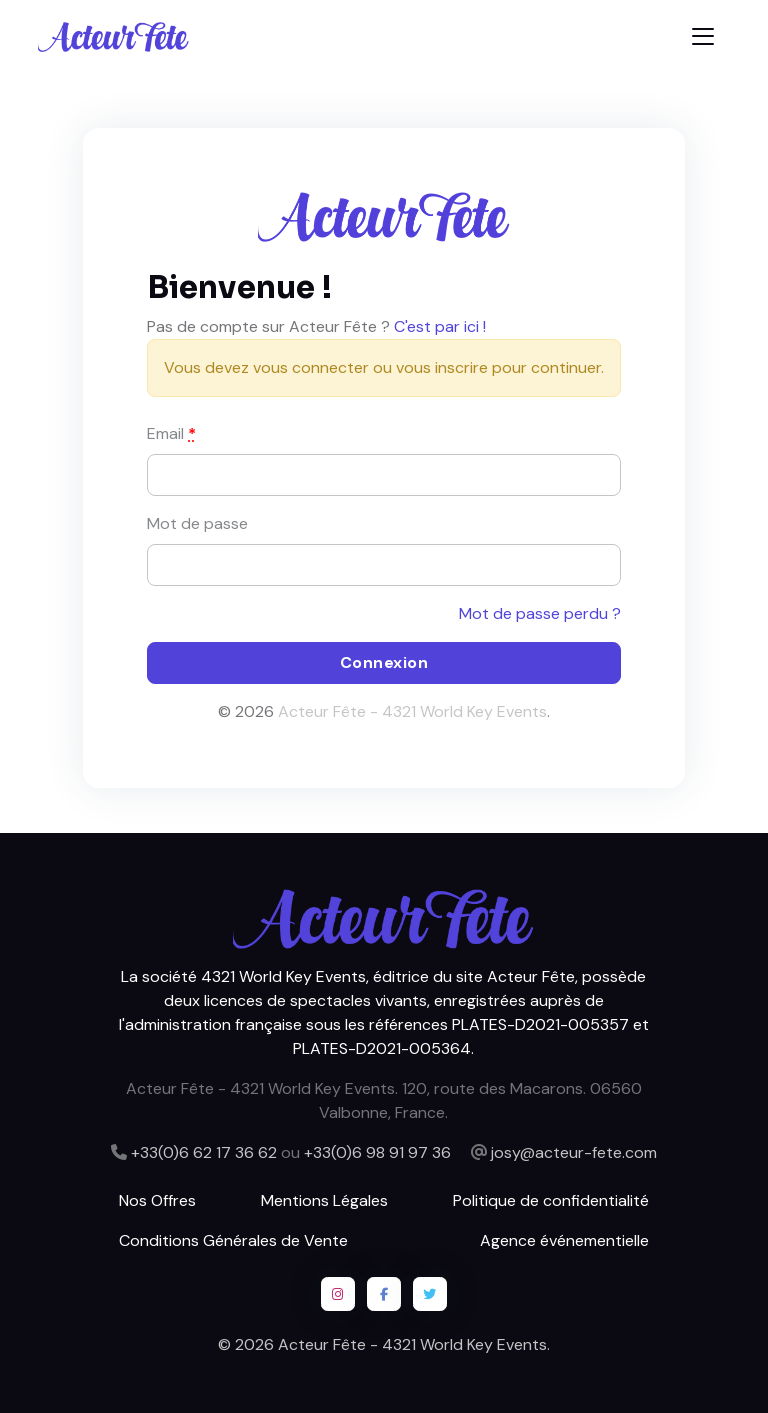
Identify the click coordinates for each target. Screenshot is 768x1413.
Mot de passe (197, 523)
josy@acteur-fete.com (574, 1152)
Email (171, 433)
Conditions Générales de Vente (233, 1240)
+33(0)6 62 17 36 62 (204, 1152)
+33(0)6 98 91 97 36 (377, 1152)
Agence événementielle (564, 1240)
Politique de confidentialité (551, 1200)
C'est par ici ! (440, 326)
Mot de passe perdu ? (540, 613)
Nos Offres (157, 1200)
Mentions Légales (324, 1200)
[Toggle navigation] (703, 36)
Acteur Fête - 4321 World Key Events (412, 711)
